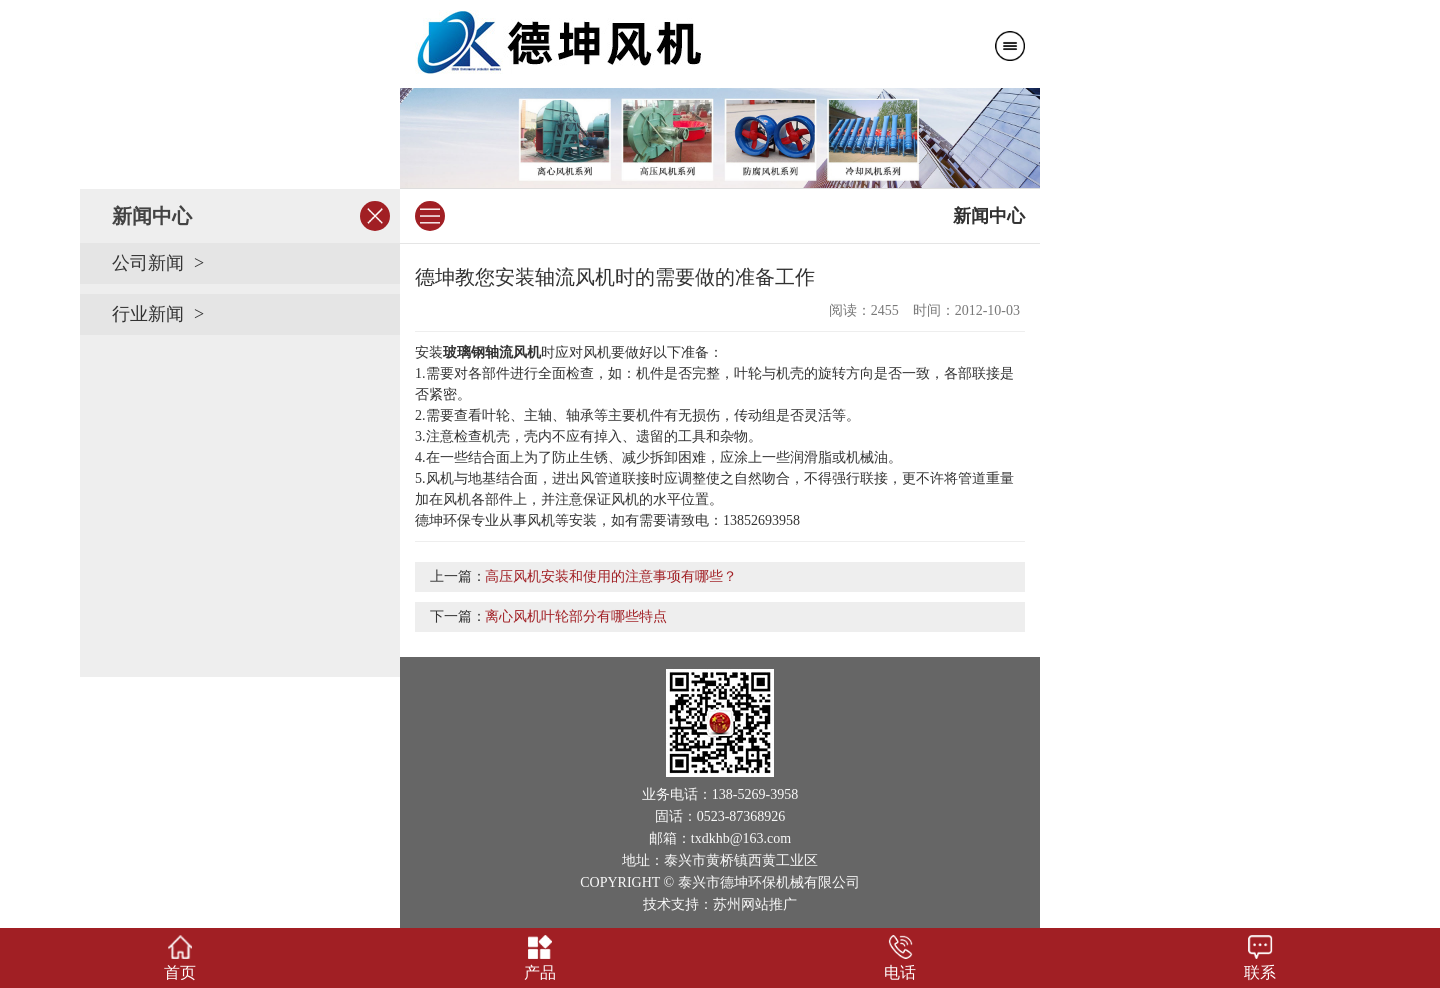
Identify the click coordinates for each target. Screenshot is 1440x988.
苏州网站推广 (755, 904)
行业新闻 (148, 314)
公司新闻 (148, 263)
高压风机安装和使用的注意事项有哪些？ (611, 576)
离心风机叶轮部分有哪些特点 (576, 616)
